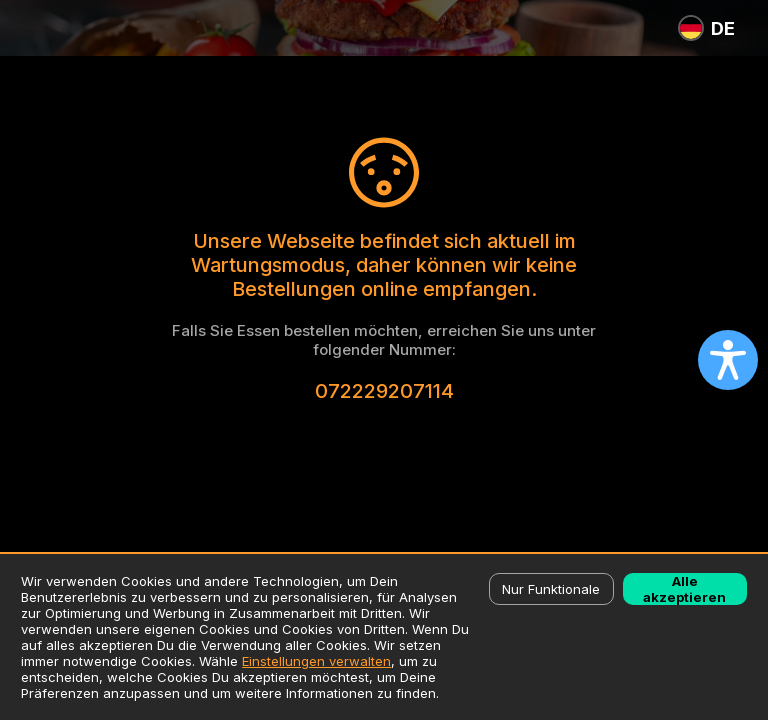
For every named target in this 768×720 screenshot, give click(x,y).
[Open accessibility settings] (728, 360)
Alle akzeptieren (684, 589)
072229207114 (384, 391)
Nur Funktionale (551, 589)
